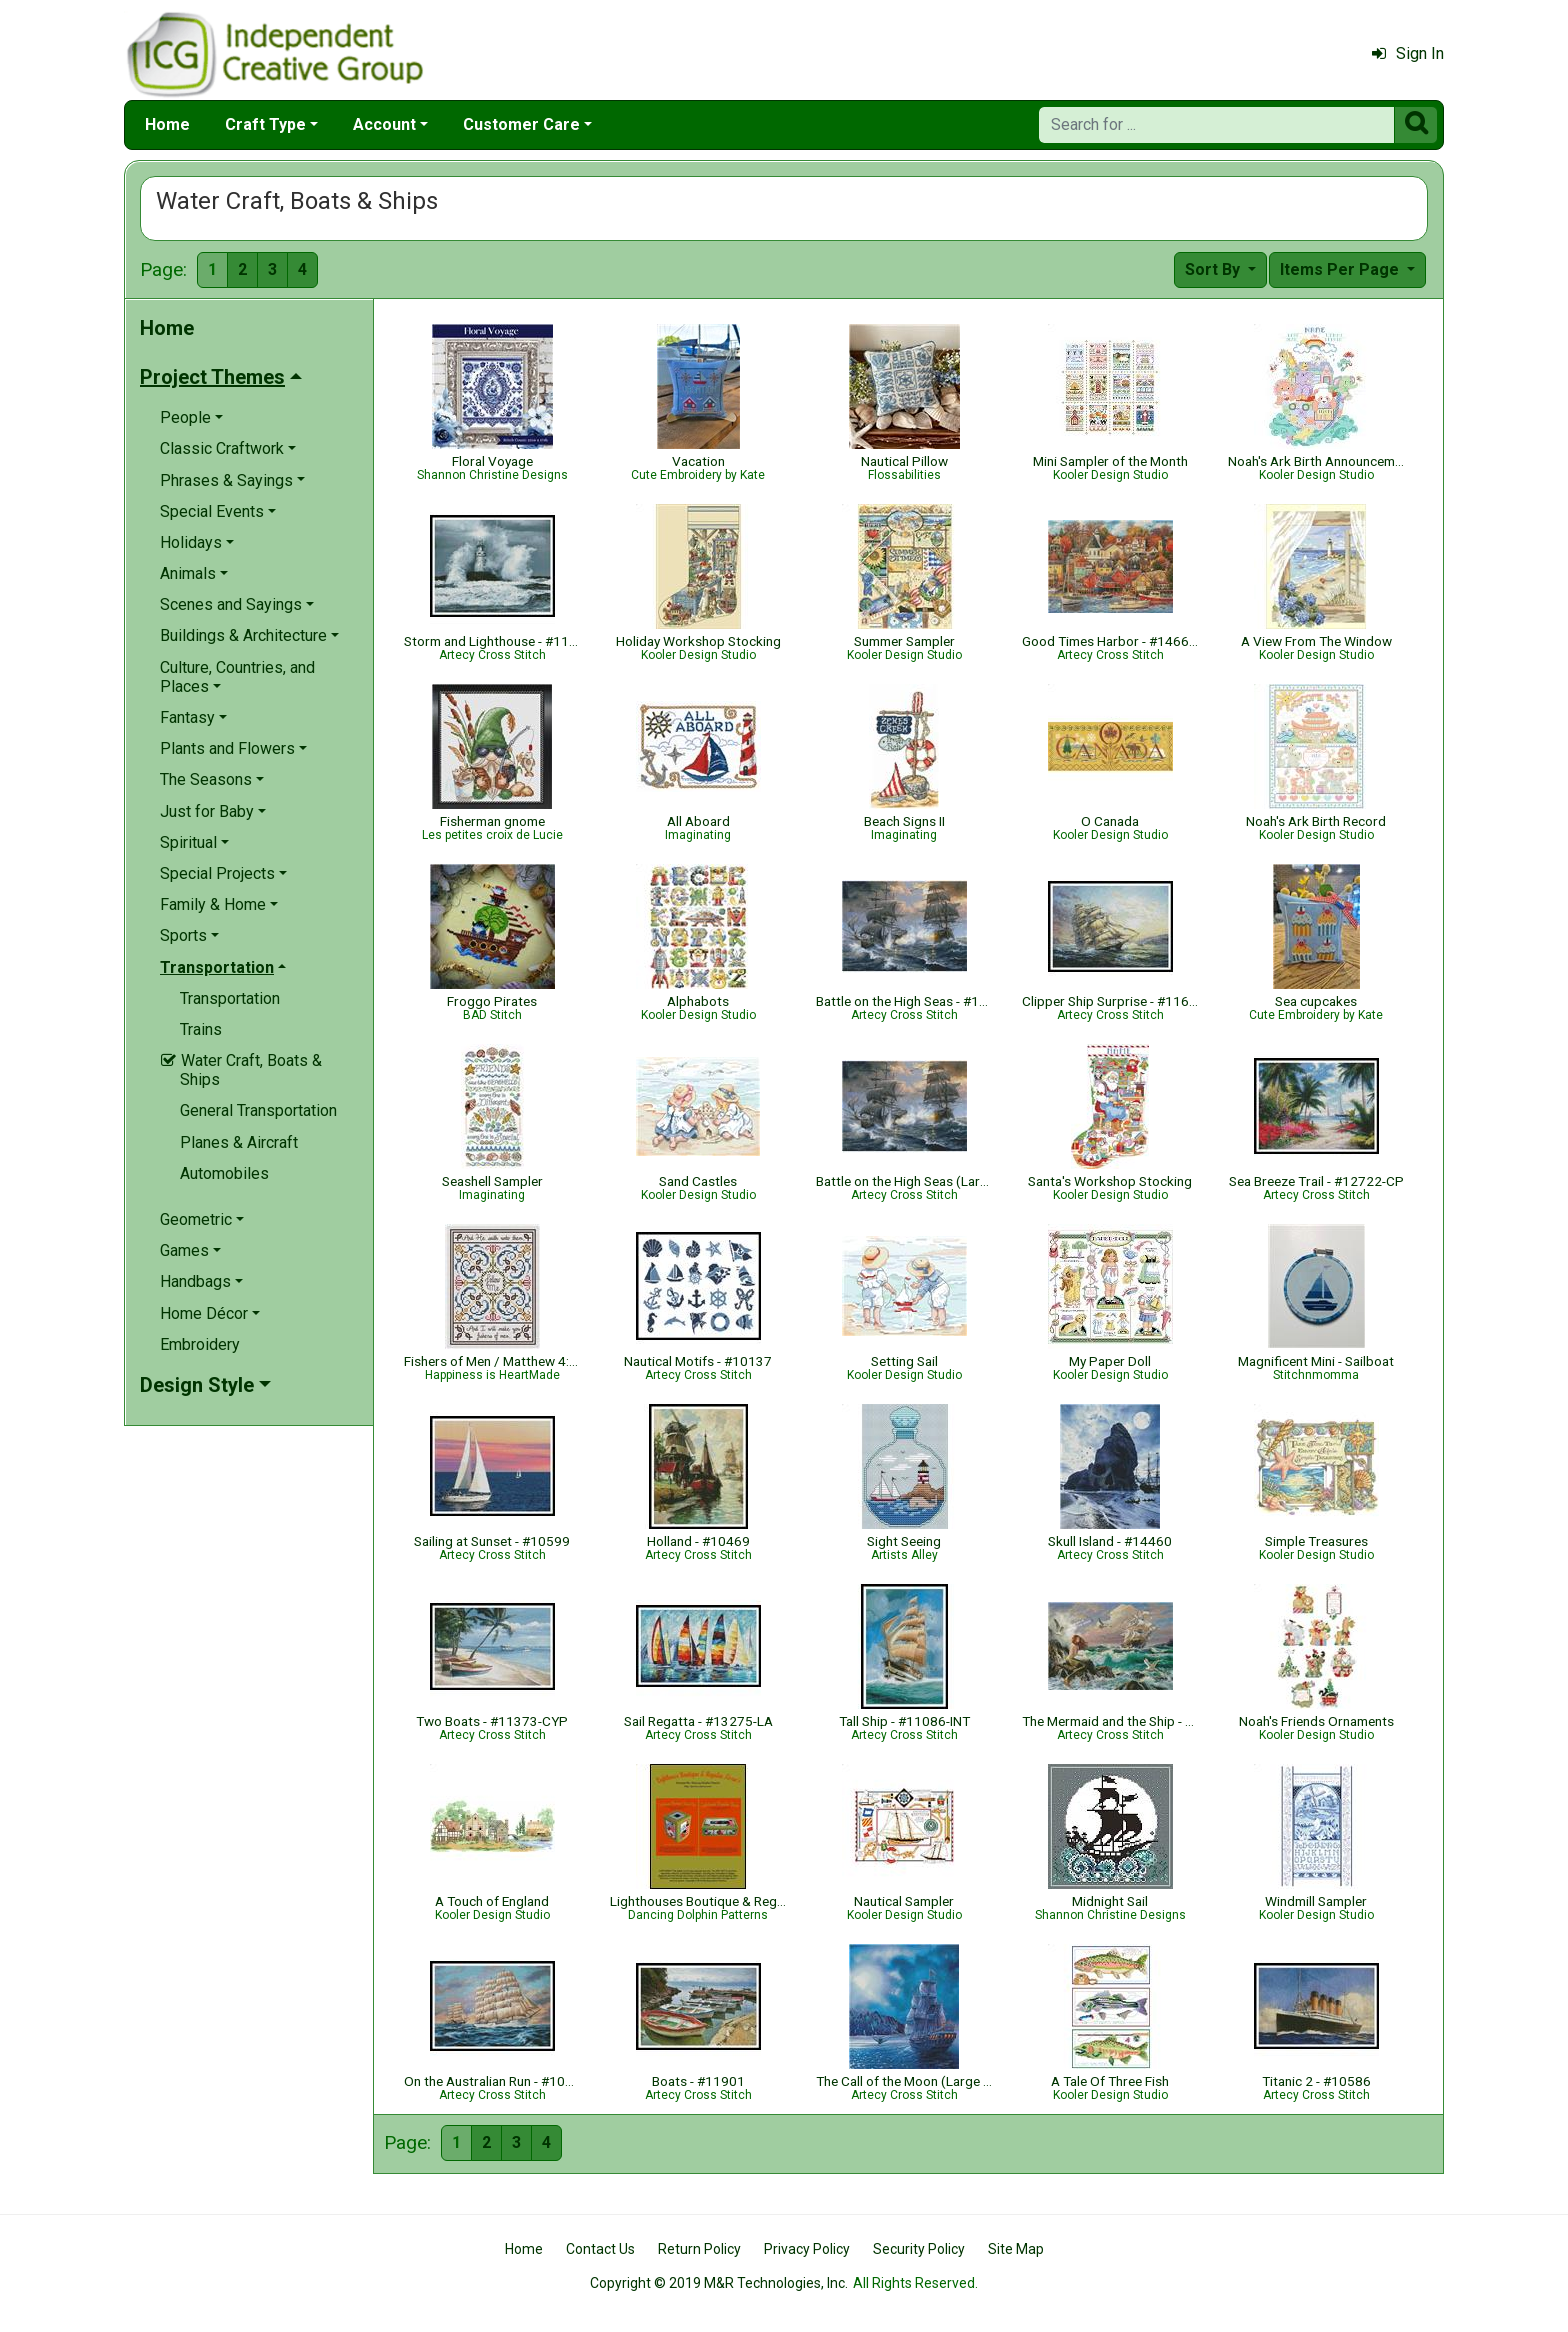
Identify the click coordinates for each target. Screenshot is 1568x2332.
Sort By (1214, 269)
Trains (201, 1029)
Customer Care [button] (521, 124)
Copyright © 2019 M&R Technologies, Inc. (719, 2283)
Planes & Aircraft (239, 1142)
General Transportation (258, 1110)
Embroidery (200, 1344)
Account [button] (384, 124)
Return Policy (699, 2249)
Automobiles (224, 1173)
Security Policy (919, 2249)
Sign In (1408, 53)
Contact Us (600, 2249)
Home (167, 124)
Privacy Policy (807, 2249)
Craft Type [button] (265, 124)
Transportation (230, 998)
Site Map (1016, 2249)
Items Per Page (1341, 269)
